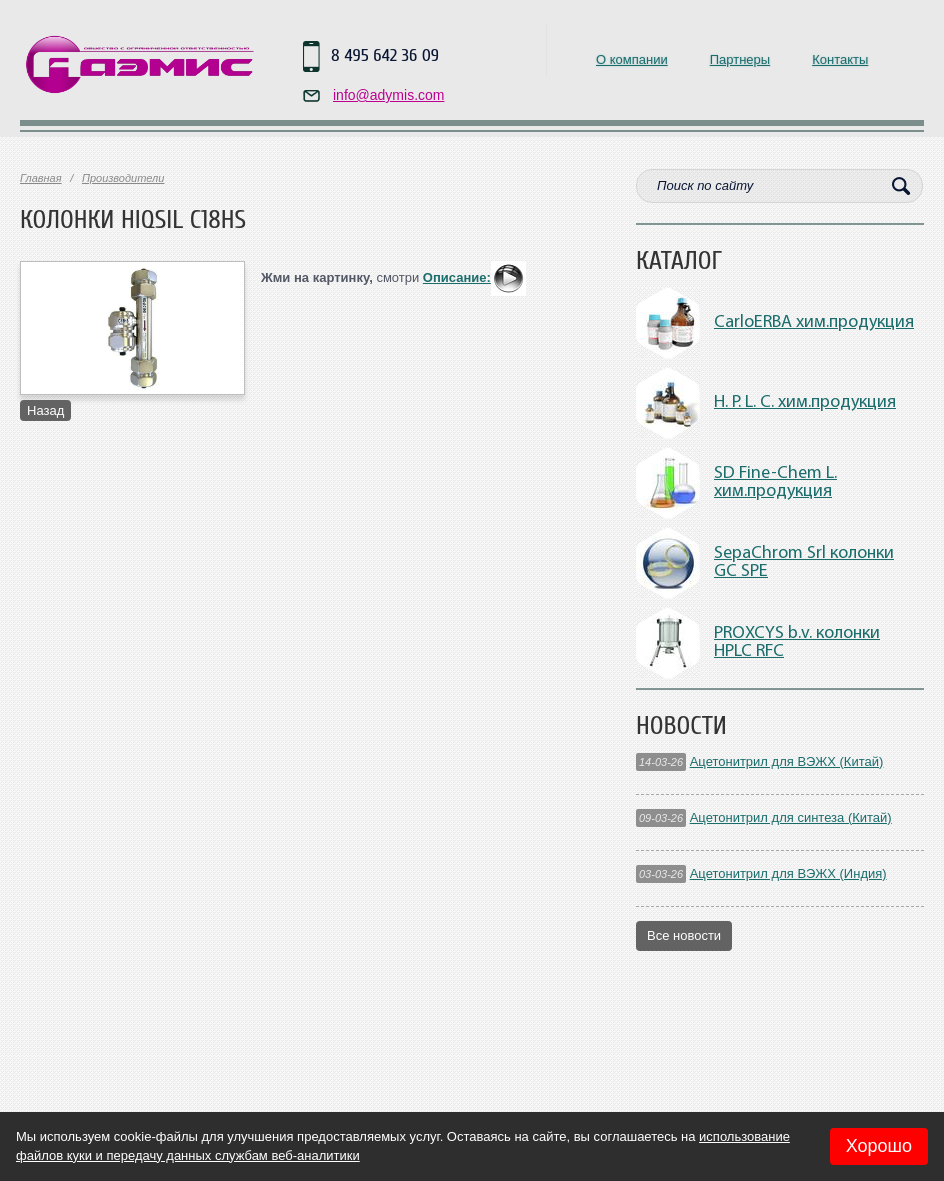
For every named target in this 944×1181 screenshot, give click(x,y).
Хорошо (879, 1146)
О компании (632, 59)
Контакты (840, 59)
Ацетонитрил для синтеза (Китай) (791, 817)
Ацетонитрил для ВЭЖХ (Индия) (788, 873)
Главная (41, 178)
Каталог (679, 261)
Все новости (684, 935)
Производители (123, 178)
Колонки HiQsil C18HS (133, 220)
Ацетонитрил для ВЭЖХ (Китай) (787, 761)
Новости (681, 726)
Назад (45, 410)
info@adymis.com (388, 95)
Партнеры (740, 59)
